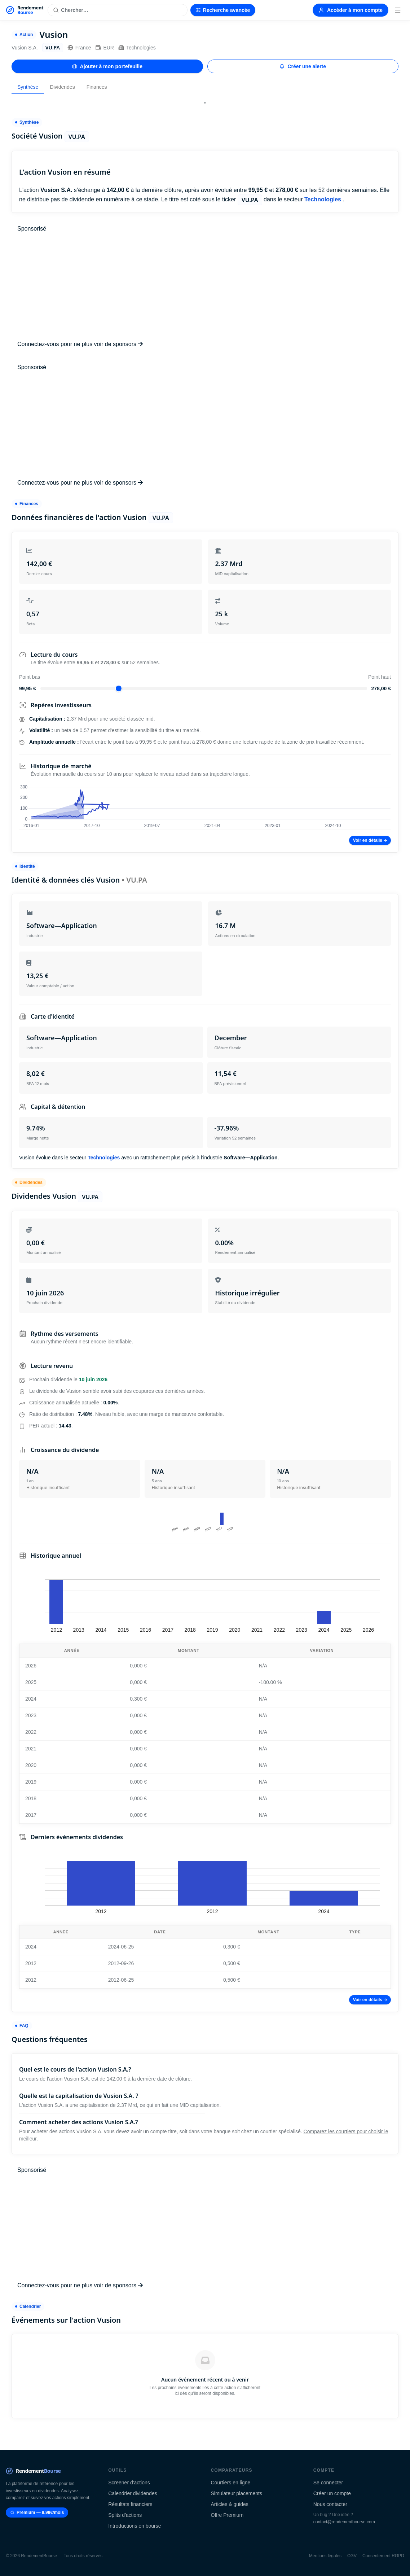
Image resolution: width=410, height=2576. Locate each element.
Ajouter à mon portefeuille (107, 66)
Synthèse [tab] (27, 87)
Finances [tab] (97, 87)
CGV (352, 2555)
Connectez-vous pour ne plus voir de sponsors (80, 344)
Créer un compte (332, 2493)
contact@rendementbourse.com (344, 2521)
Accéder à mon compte (350, 10)
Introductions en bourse (134, 2526)
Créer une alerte (302, 66)
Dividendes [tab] (62, 87)
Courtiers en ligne (231, 2482)
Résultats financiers (130, 2504)
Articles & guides (229, 2504)
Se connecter (328, 2482)
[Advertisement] (205, 286)
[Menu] (397, 10)
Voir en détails (370, 840)
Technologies (137, 48)
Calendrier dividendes (132, 2493)
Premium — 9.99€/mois (37, 2512)
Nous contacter (330, 2504)
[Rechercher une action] (117, 10)
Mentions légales (325, 2555)
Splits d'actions (125, 2515)
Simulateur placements (236, 2493)
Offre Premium (227, 2515)
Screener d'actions (129, 2482)
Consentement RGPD (383, 2555)
